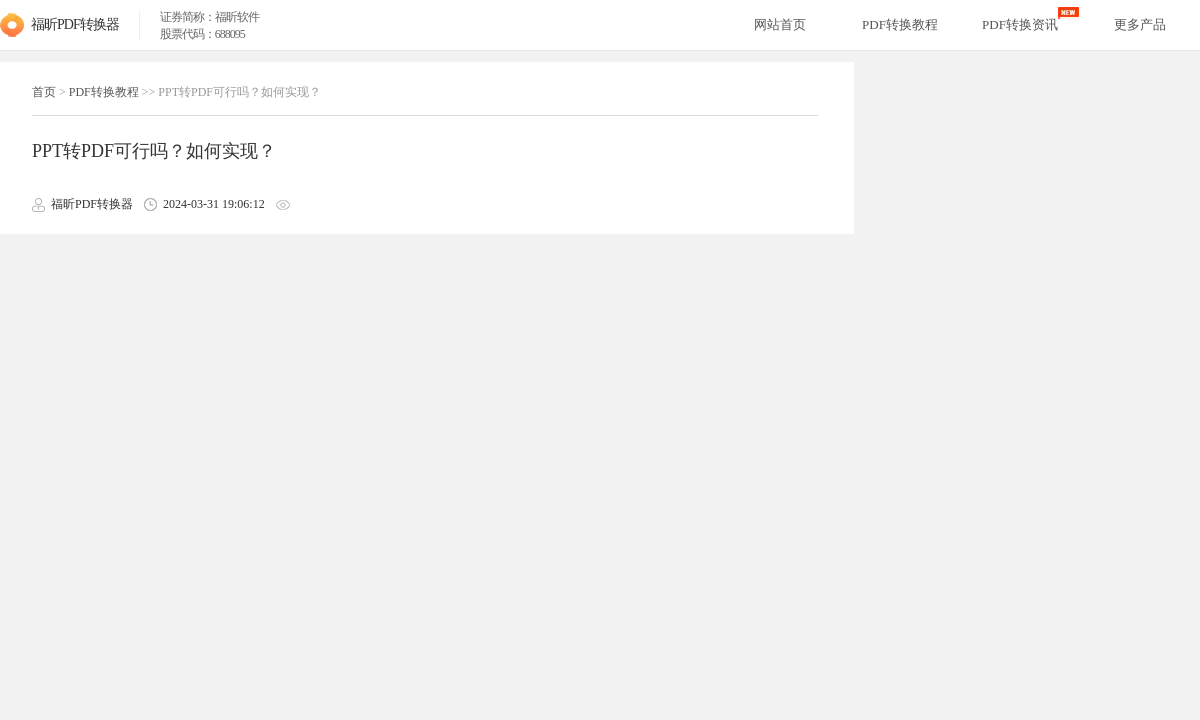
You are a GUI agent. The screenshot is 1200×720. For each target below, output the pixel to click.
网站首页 (780, 24)
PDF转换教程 (104, 92)
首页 (44, 92)
